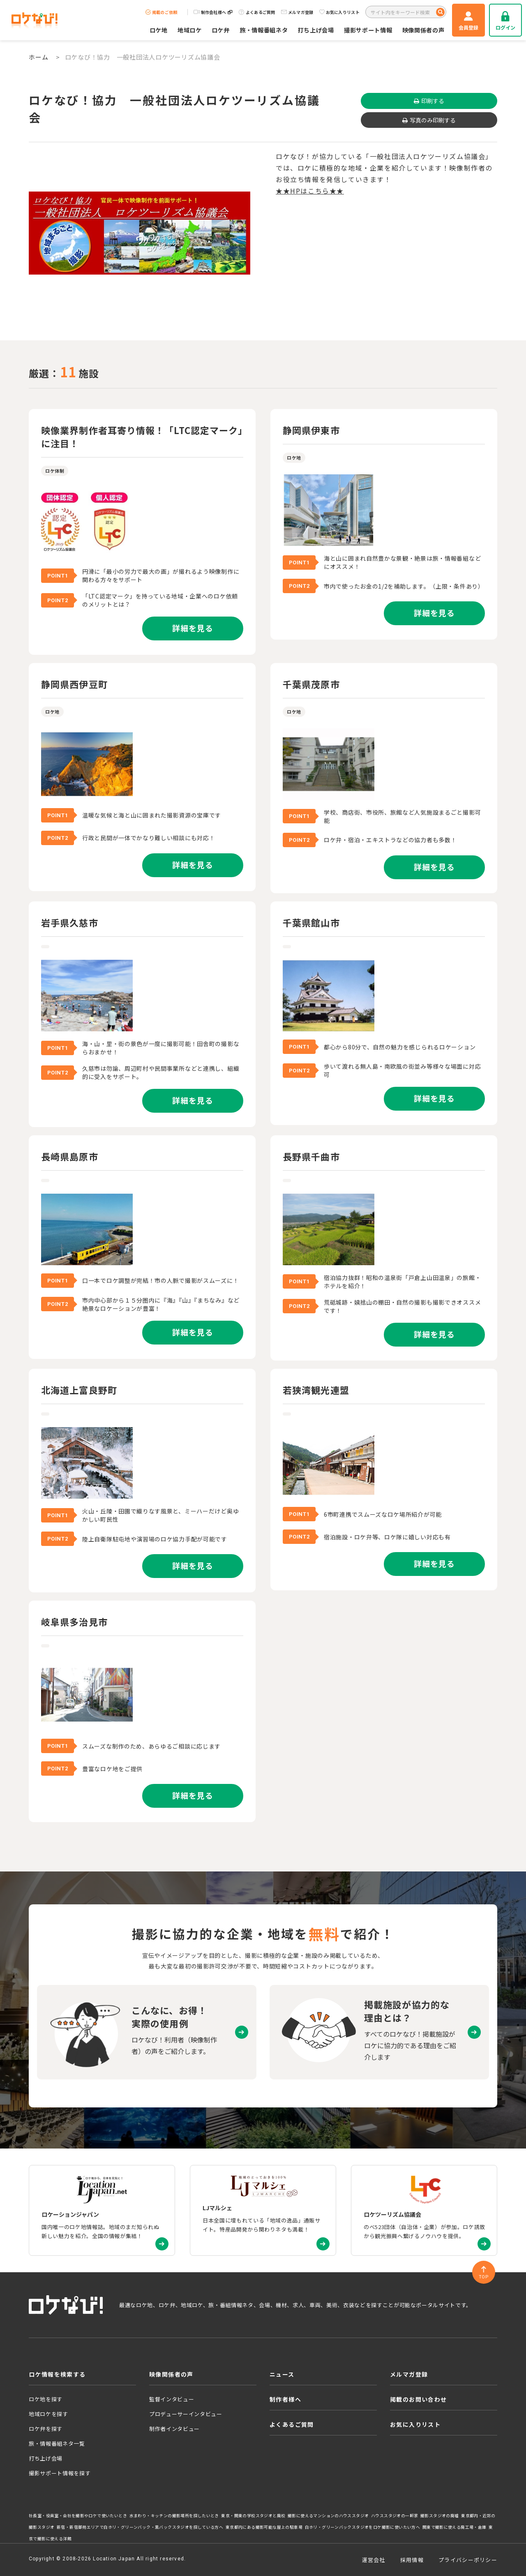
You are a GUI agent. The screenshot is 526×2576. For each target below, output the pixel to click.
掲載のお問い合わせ (418, 2399)
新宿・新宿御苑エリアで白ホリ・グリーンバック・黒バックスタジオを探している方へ (140, 2527)
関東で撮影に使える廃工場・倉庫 (454, 2527)
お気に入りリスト (339, 12)
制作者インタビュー (174, 2429)
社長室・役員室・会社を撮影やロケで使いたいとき (78, 2515)
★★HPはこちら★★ (310, 191)
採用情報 (412, 2560)
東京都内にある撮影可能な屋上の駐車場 (264, 2527)
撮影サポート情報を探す (59, 2473)
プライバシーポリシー (467, 2560)
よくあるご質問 (256, 12)
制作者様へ (285, 2399)
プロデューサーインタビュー (185, 2414)
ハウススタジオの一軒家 (394, 2515)
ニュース (282, 2374)
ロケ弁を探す (45, 2429)
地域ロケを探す (48, 2414)
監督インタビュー (171, 2399)
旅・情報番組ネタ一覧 (57, 2443)
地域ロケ (190, 29)
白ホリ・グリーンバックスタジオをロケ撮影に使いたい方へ (362, 2527)
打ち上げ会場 (316, 29)
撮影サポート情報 (368, 29)
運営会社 (373, 2560)
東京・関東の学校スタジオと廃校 (253, 2515)
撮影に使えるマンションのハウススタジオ (328, 2515)
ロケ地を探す (45, 2399)
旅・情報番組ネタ (264, 29)
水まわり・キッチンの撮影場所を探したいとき (174, 2515)
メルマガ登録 (297, 12)
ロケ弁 (221, 29)
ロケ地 (159, 29)
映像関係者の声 (423, 29)
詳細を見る (192, 628)
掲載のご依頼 (161, 12)
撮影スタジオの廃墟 (439, 2515)
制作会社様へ (213, 12)
